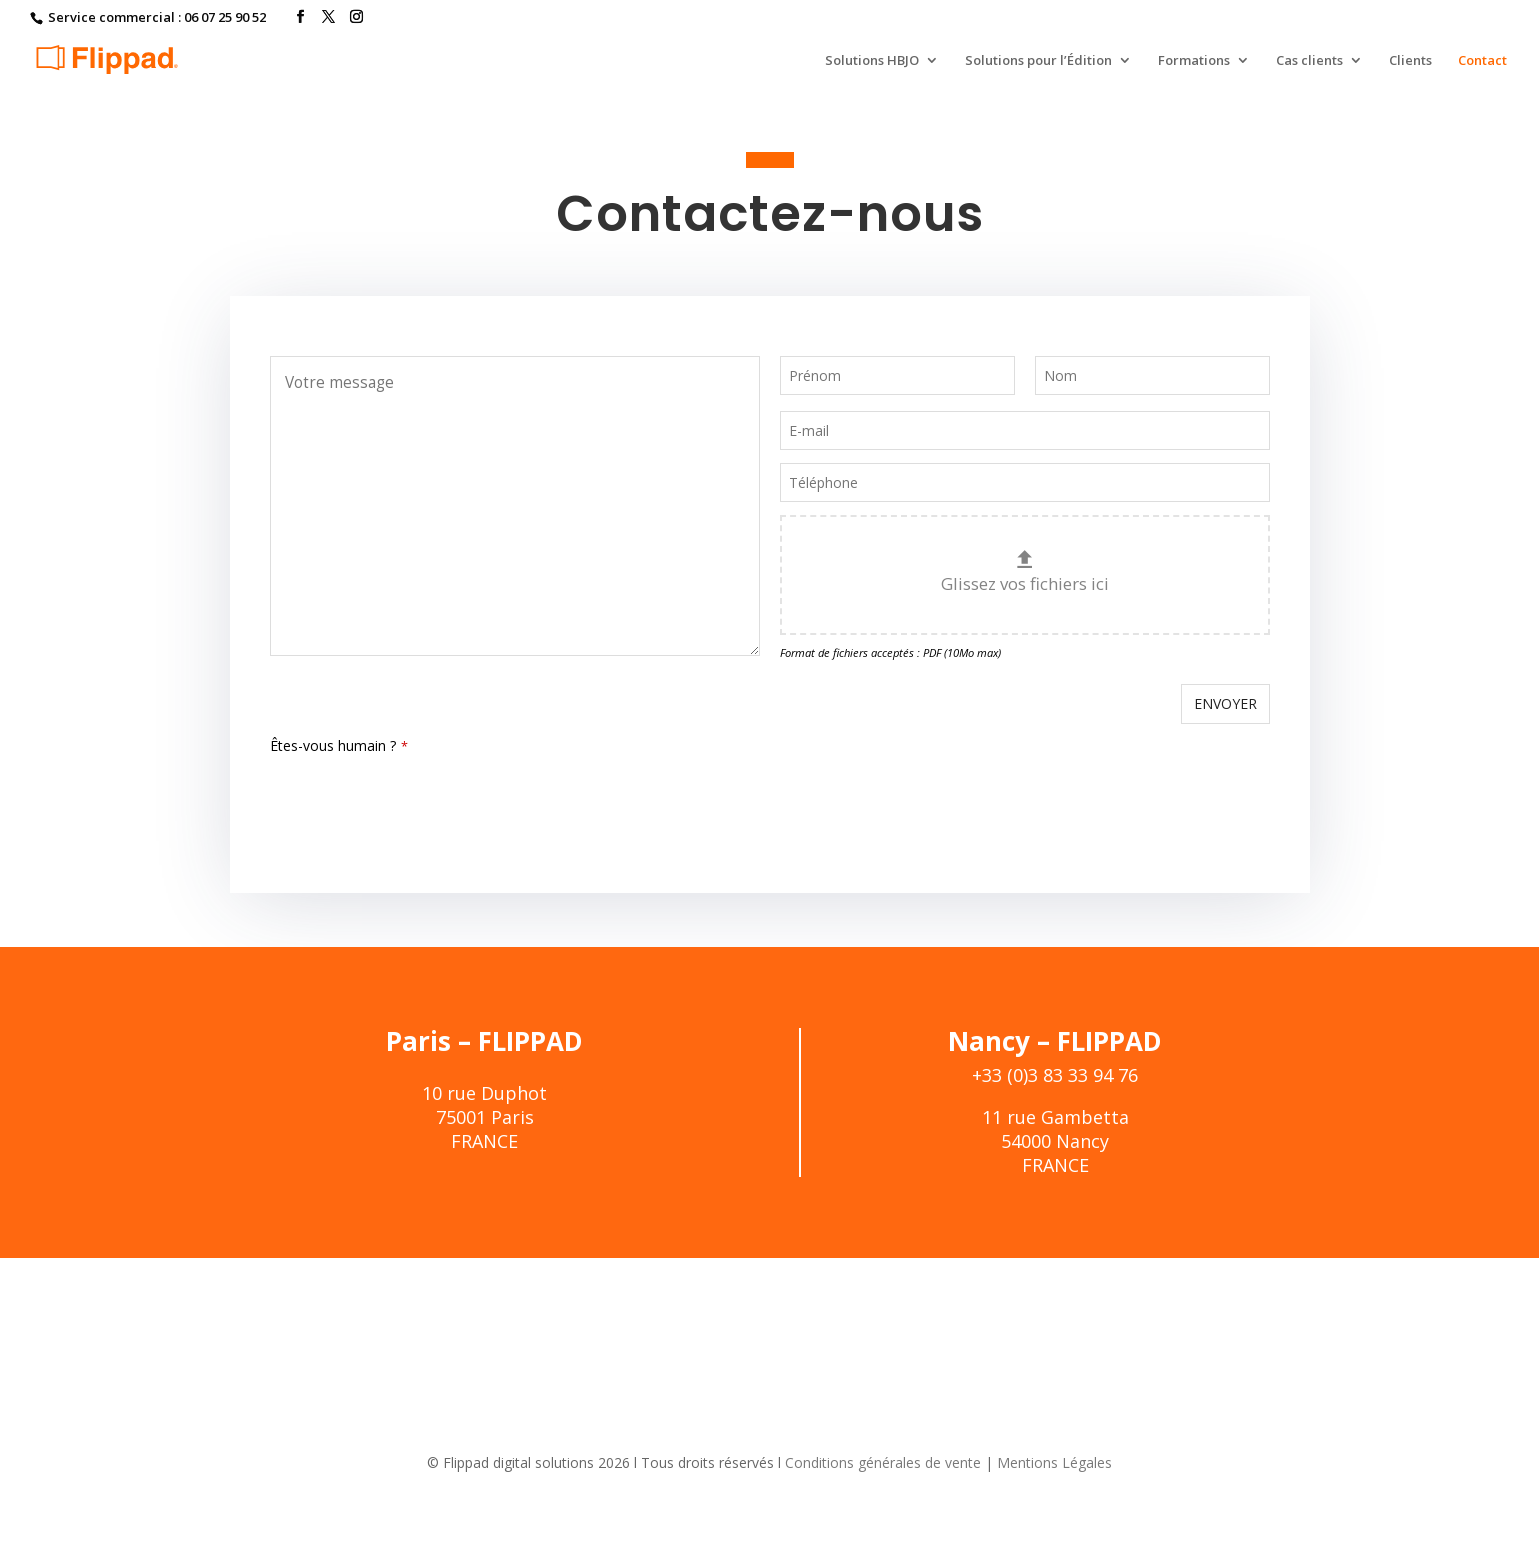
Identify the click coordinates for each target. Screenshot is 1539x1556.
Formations (1194, 61)
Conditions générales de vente (860, 1463)
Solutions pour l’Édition (1038, 61)
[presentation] (422, 801)
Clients (1410, 61)
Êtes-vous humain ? (339, 745)
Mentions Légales (1006, 1462)
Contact (1482, 61)
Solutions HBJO (872, 61)
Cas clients (1309, 61)
